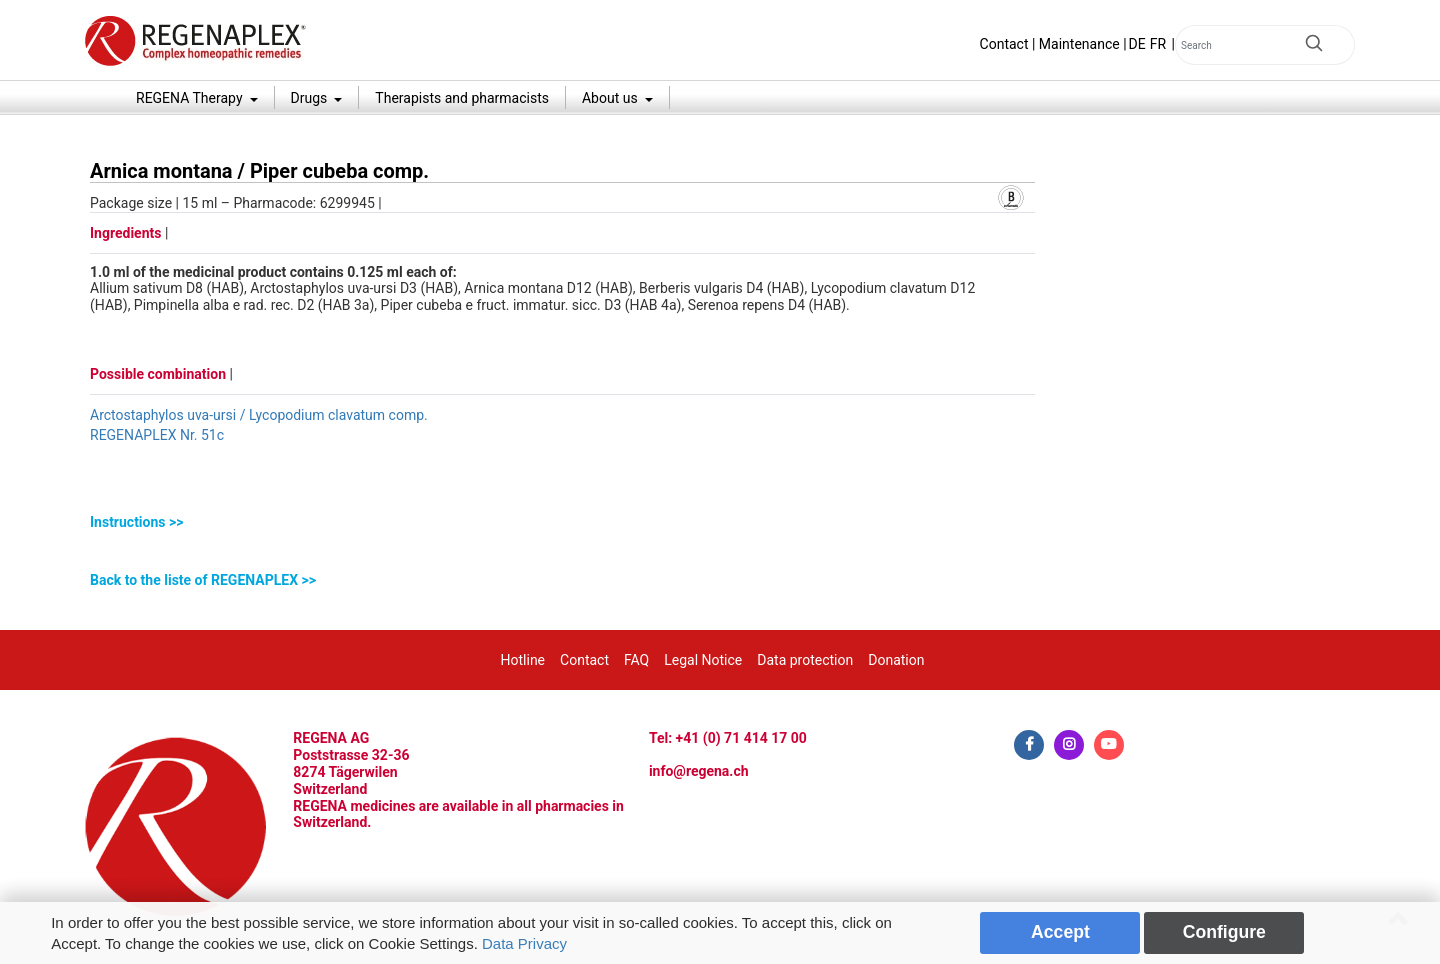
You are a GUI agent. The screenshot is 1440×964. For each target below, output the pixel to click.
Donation (896, 660)
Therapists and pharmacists (462, 98)
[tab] (562, 522)
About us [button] (611, 98)
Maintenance (1079, 44)
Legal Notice (703, 660)
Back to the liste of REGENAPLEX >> (203, 580)
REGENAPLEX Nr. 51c (157, 435)
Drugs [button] (311, 98)
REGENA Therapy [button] (191, 98)
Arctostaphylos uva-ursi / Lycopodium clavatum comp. (259, 415)
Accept (1060, 932)
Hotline (523, 660)
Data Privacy (524, 943)
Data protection (805, 660)
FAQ (636, 660)
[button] (562, 522)
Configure (1224, 932)
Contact (1004, 44)
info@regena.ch (699, 771)
